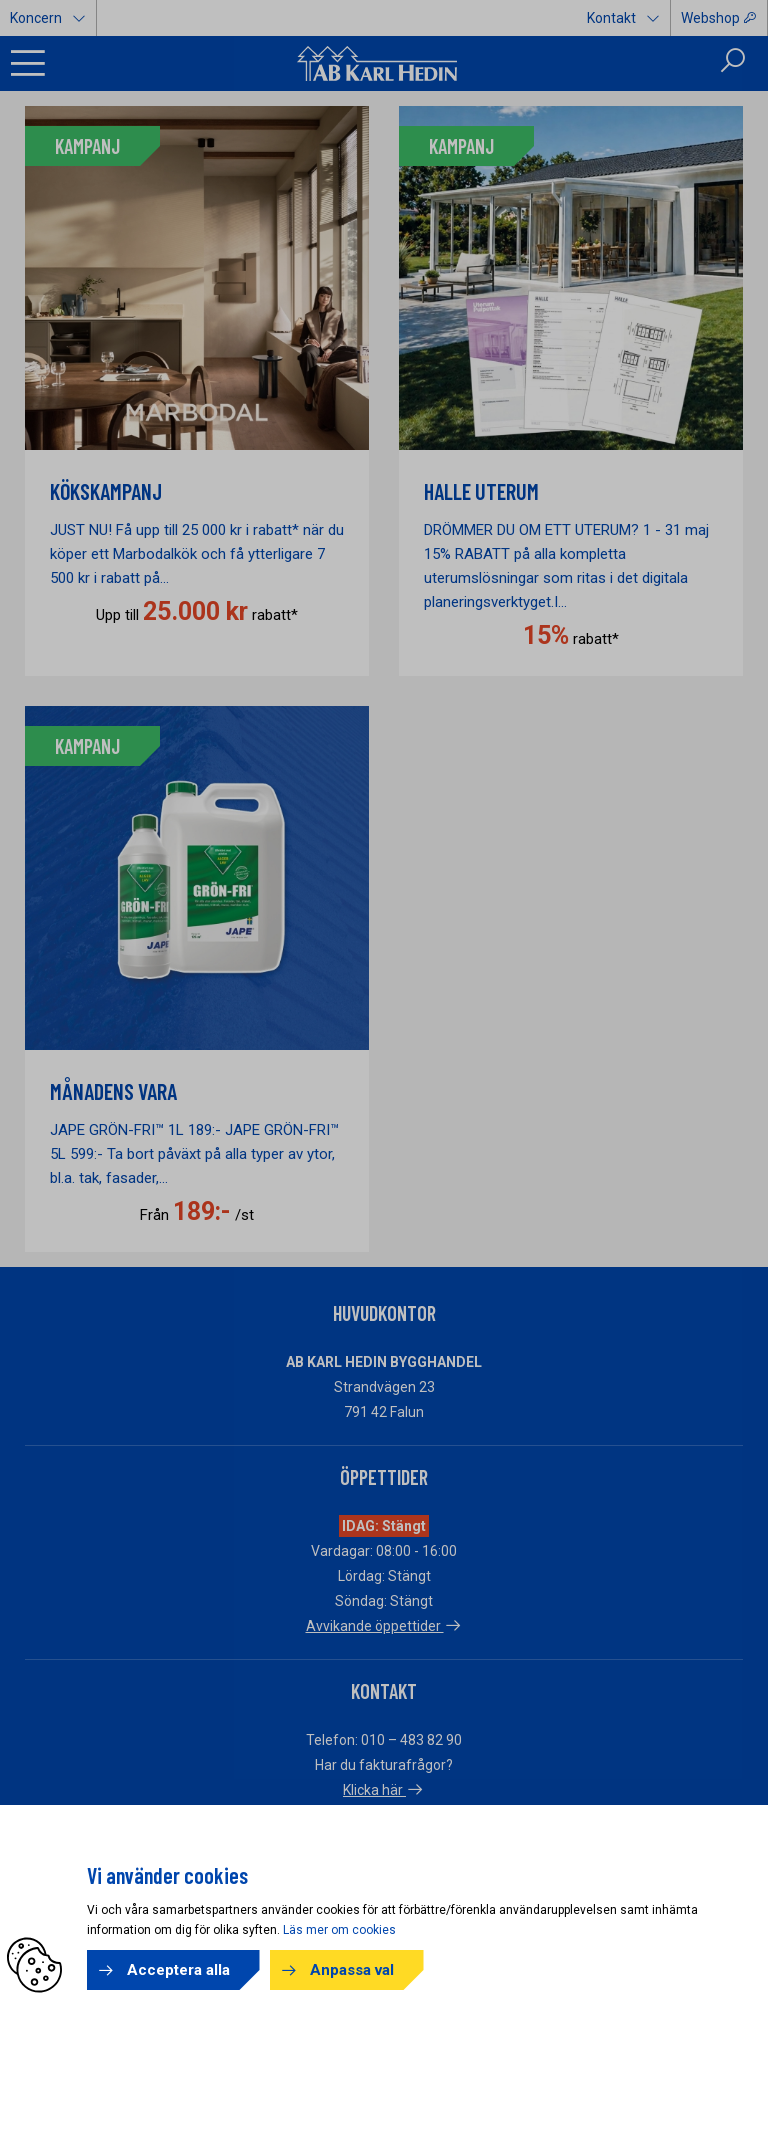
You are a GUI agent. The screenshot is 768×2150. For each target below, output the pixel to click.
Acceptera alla (178, 1970)
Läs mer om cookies (339, 1930)
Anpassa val (352, 1970)
